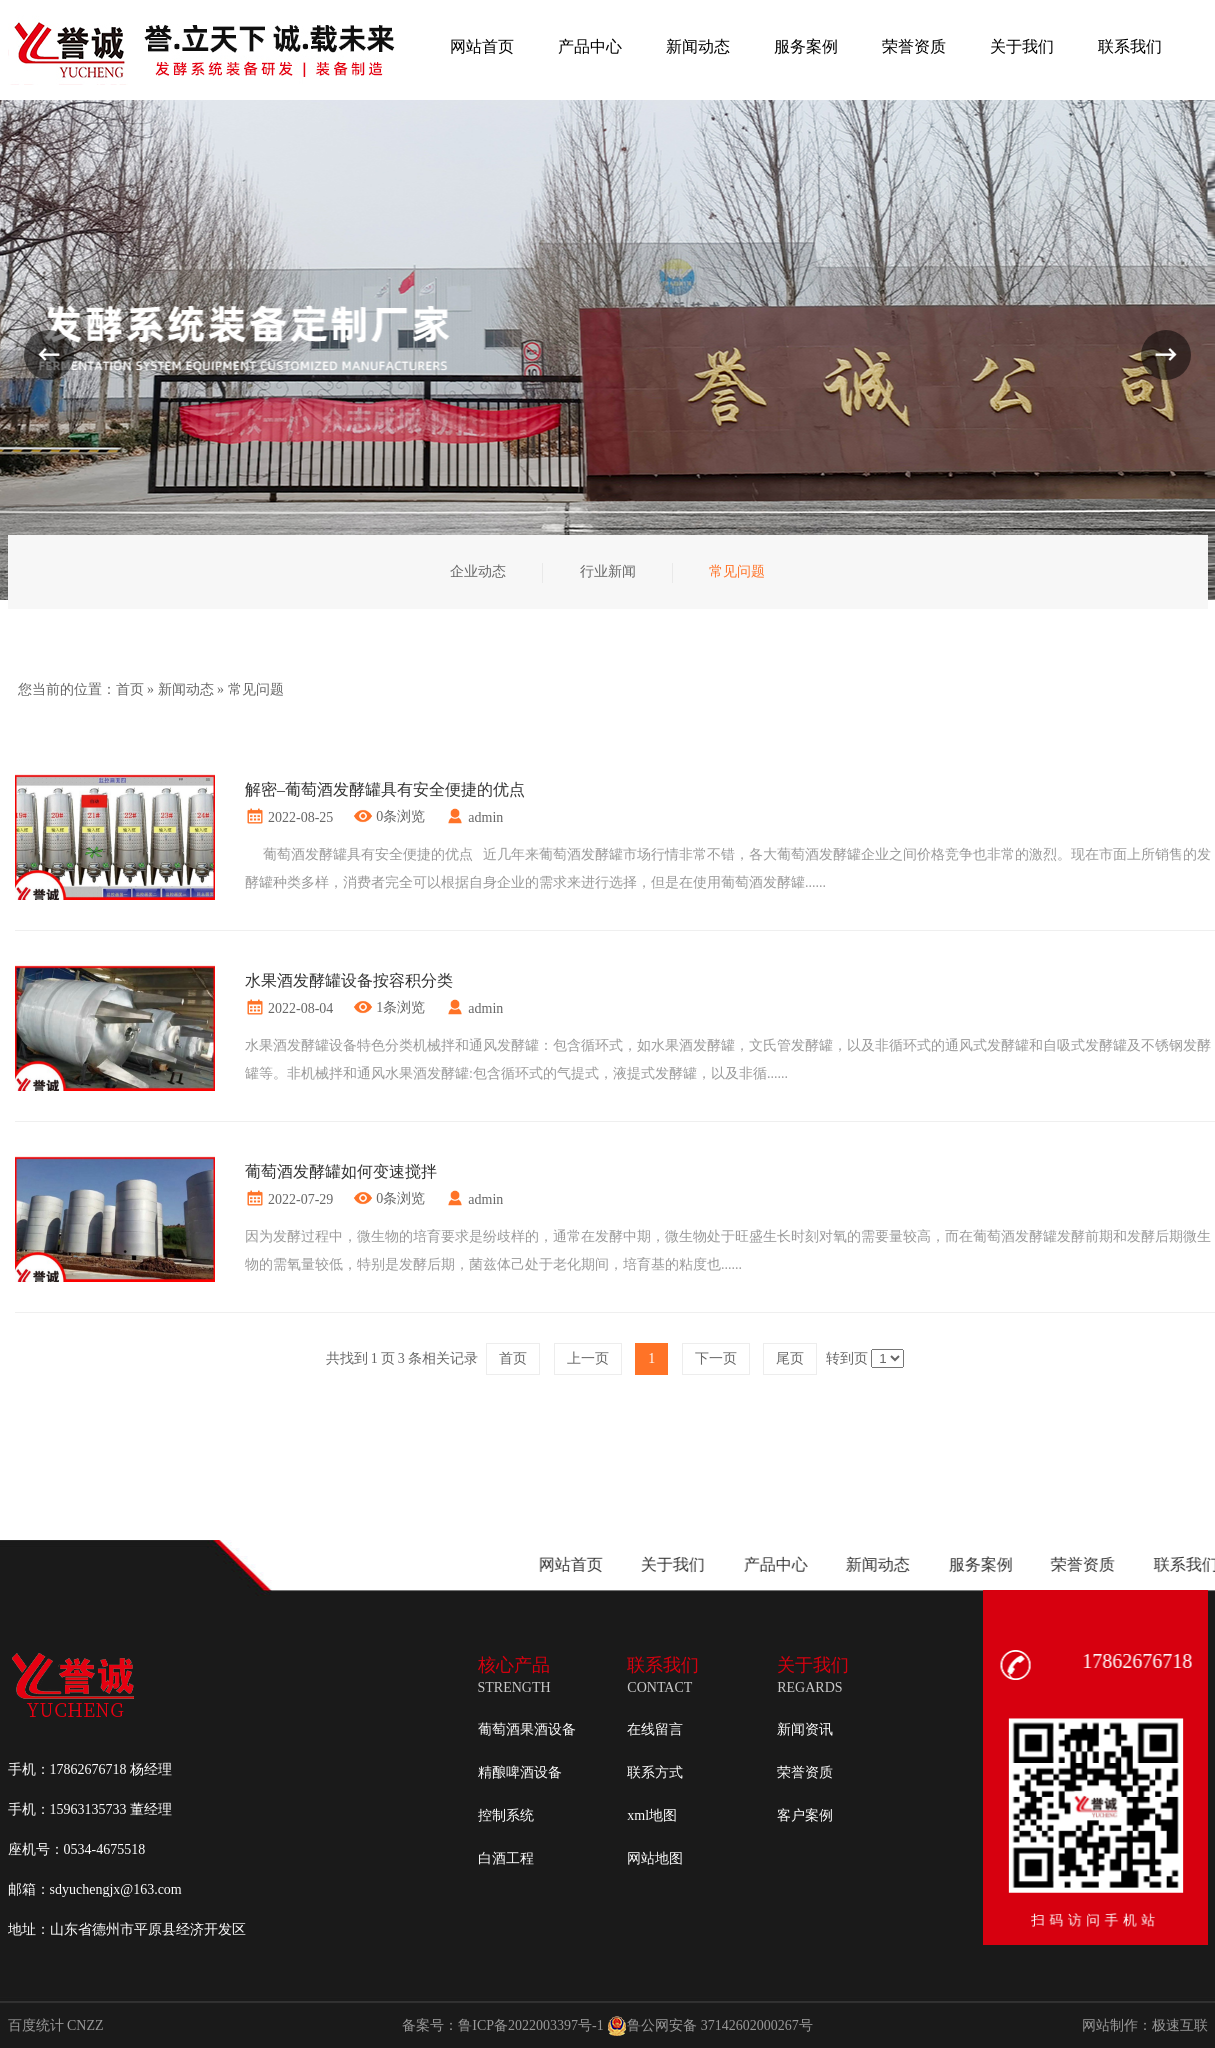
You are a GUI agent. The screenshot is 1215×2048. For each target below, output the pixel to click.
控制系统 (506, 1815)
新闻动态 (186, 689)
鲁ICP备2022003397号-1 (530, 2025)
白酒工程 (506, 1858)
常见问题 (256, 689)
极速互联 (1180, 2025)
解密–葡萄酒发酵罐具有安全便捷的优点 (385, 789)
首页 (130, 689)
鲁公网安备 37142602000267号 (710, 2026)
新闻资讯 (805, 1729)
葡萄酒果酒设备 (527, 1729)
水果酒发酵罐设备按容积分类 (349, 980)
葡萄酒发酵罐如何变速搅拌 (341, 1171)
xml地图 (652, 1815)
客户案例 (805, 1815)
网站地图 (655, 1858)
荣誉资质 (805, 1772)
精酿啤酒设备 (520, 1772)
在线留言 (655, 1729)
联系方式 (655, 1772)
